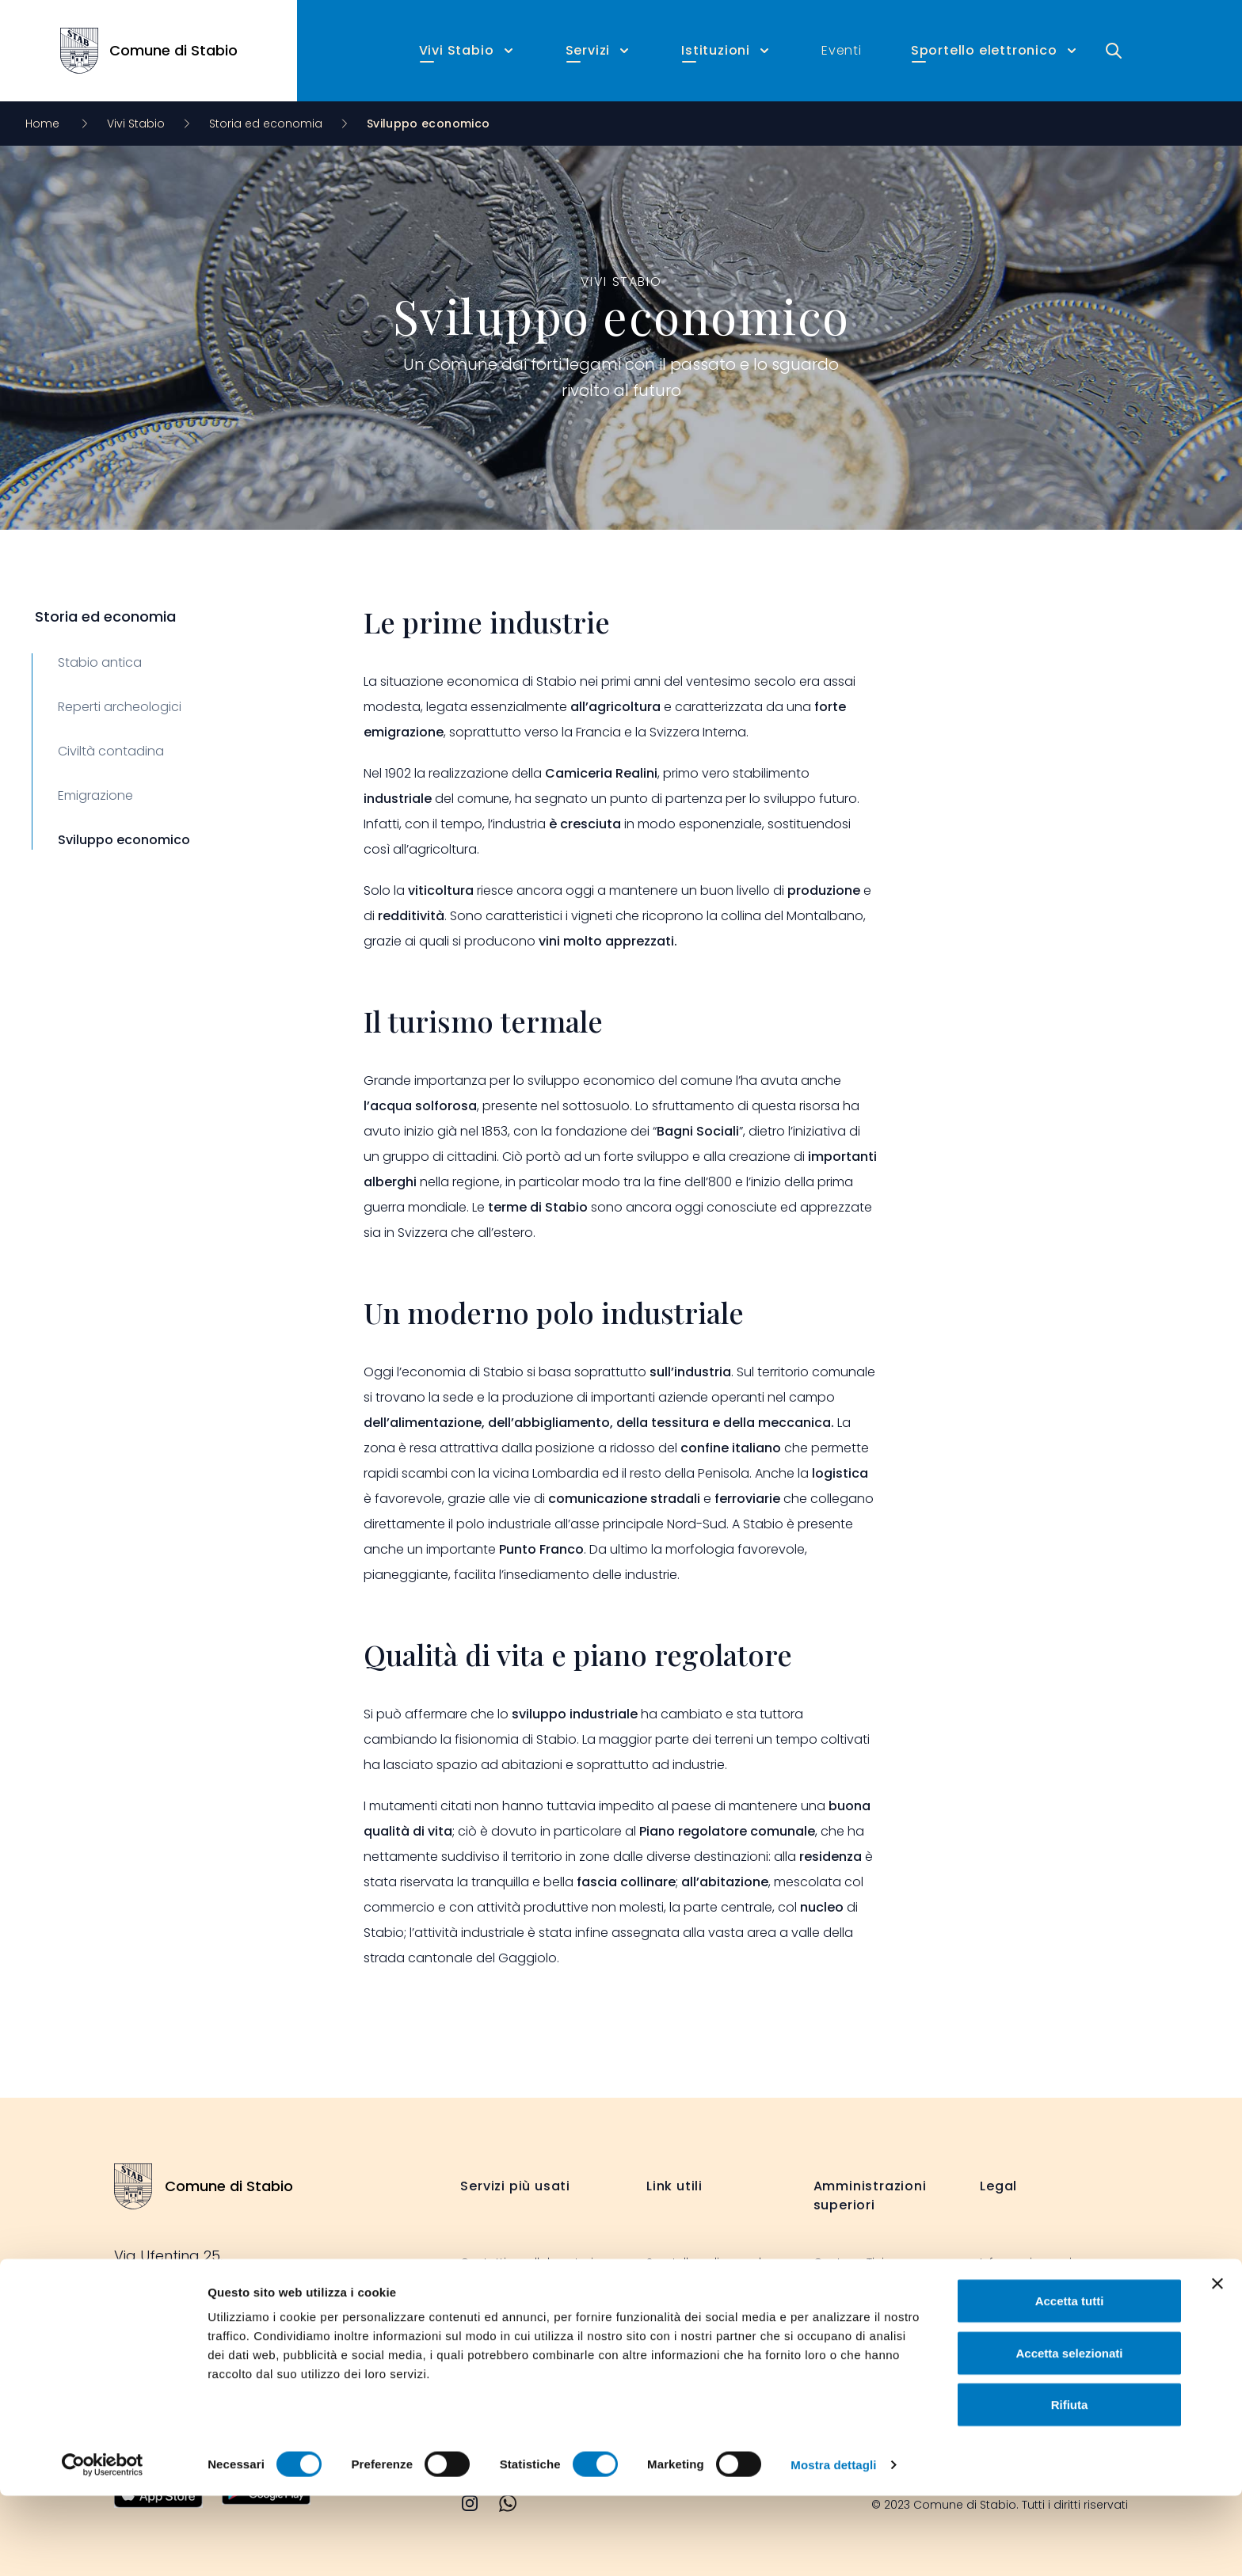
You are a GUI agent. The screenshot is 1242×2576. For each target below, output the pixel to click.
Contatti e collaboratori (526, 2262)
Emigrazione (95, 795)
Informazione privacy (1039, 2262)
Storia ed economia (265, 123)
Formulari (486, 2326)
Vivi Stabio (136, 123)
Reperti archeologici (119, 707)
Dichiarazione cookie (1039, 2326)
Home (44, 123)
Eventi (841, 50)
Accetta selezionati (1068, 2433)
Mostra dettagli (833, 2544)
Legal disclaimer (1026, 2294)
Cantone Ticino (856, 2262)
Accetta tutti (1069, 2381)
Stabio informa (688, 2313)
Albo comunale (503, 2294)
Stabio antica (100, 662)
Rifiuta (1069, 2484)
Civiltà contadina (111, 751)
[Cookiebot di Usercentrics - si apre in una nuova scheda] (102, 2545)
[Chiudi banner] (1217, 2363)
